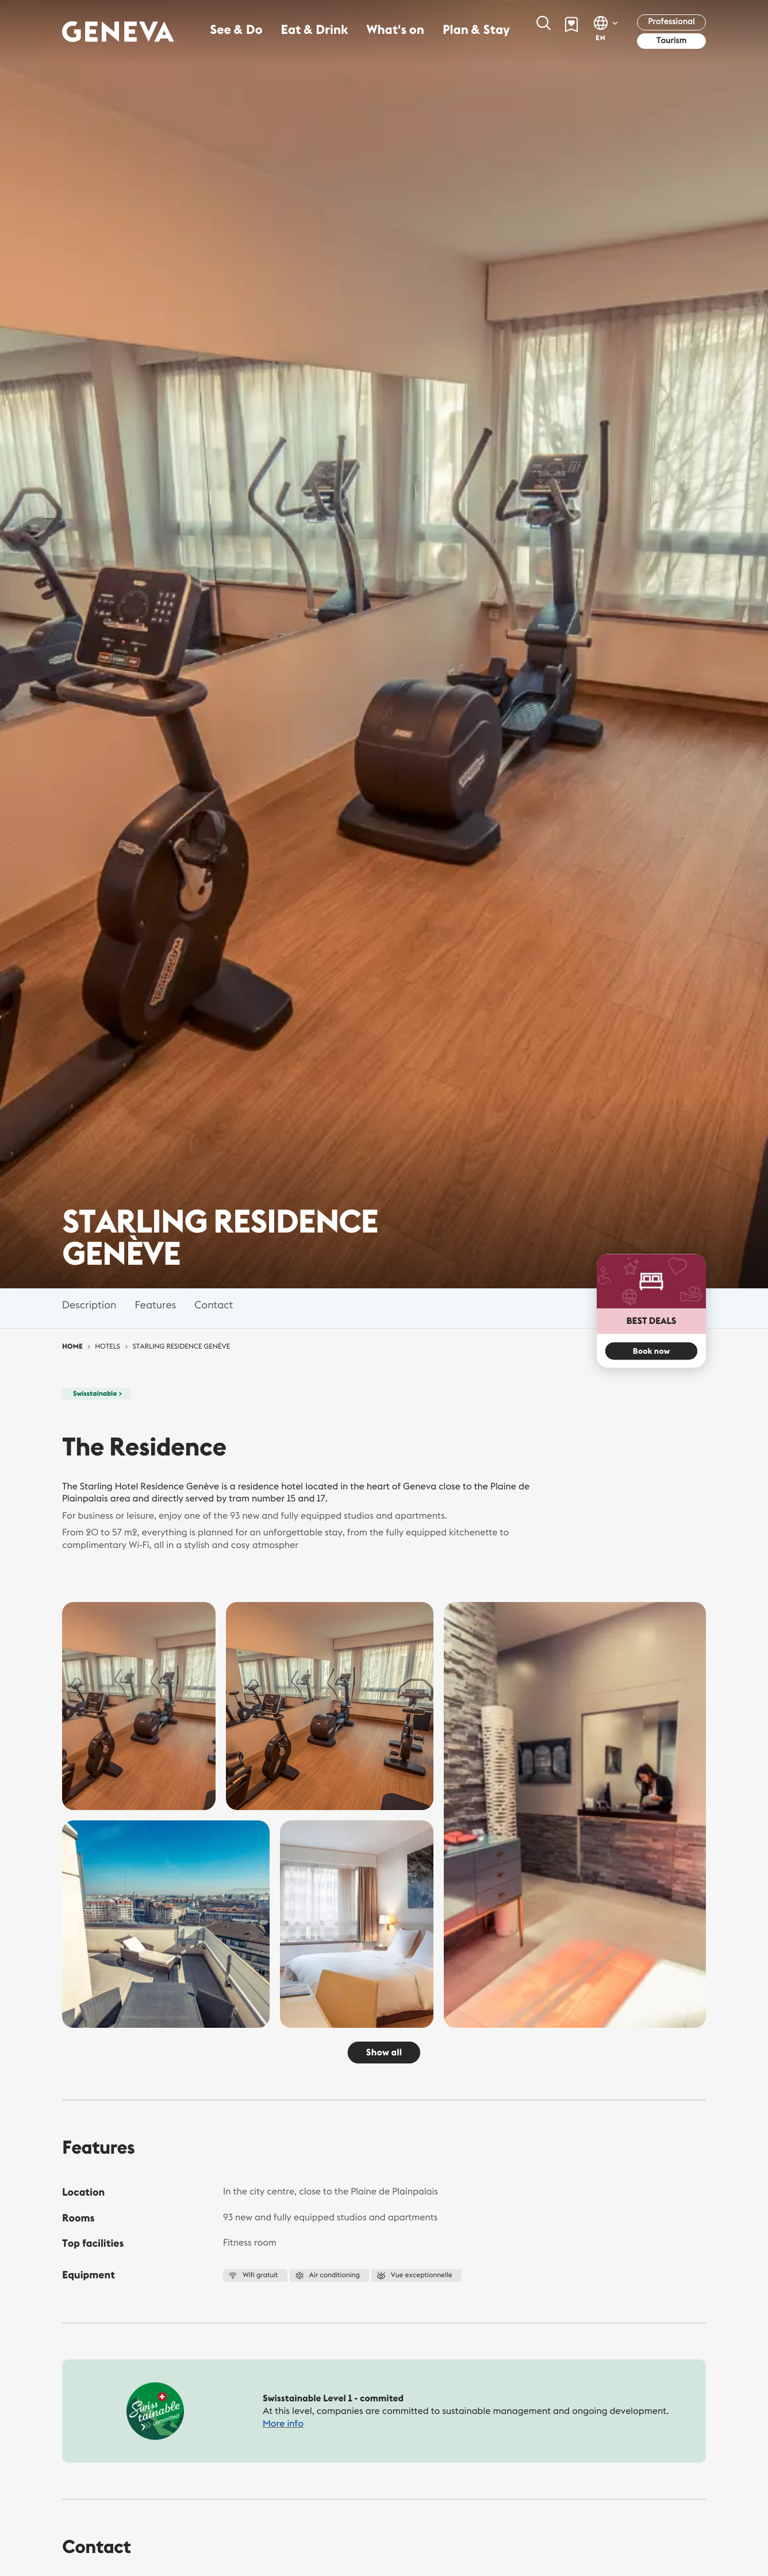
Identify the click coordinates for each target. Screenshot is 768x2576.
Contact (213, 1304)
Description (89, 1304)
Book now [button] (651, 1351)
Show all (384, 2052)
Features (155, 1304)
